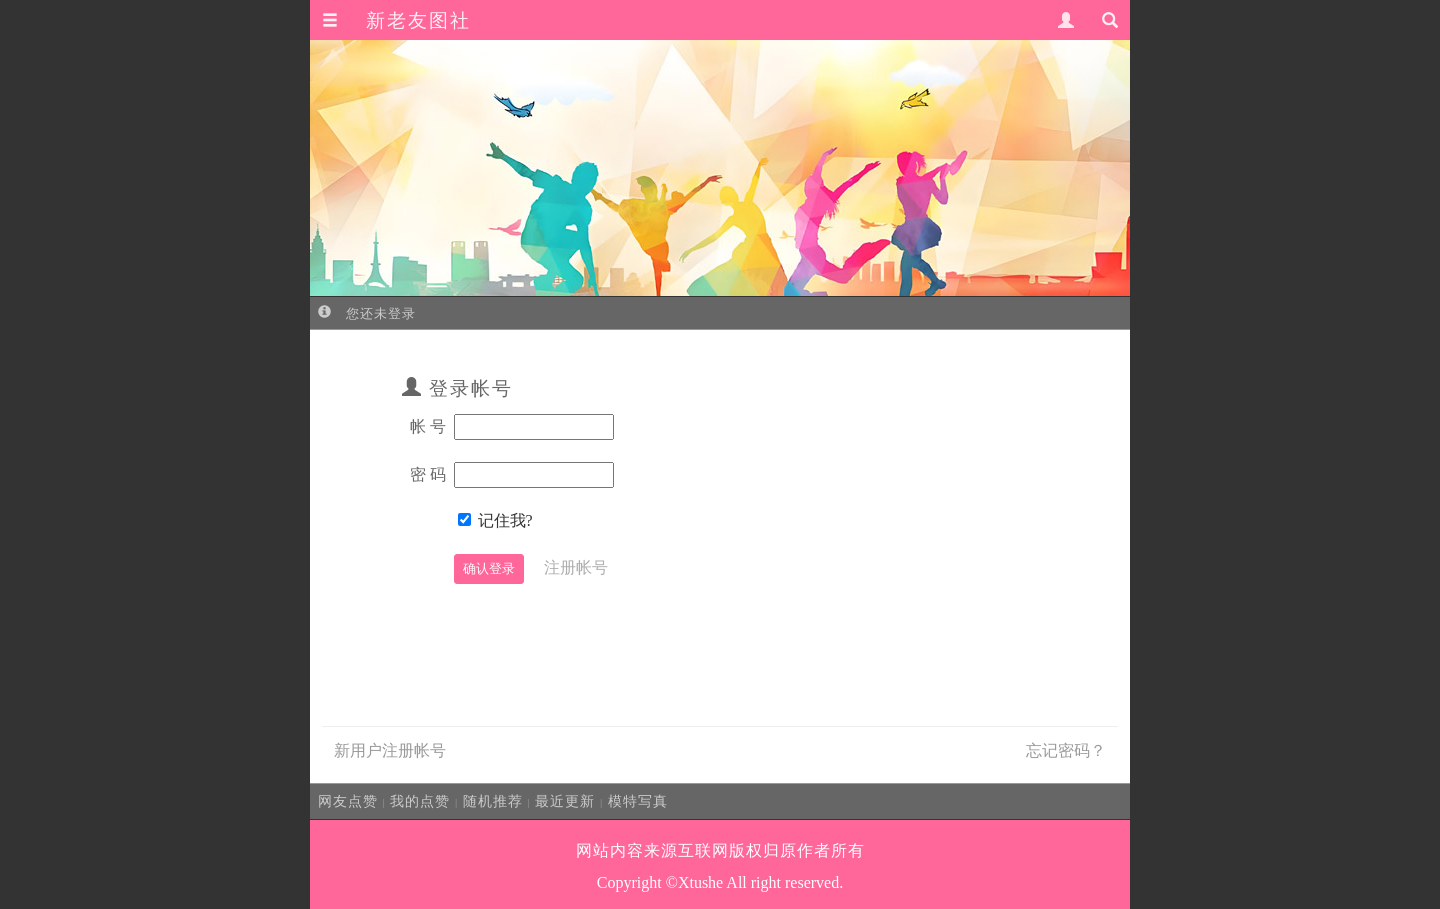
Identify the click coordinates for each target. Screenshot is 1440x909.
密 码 (428, 474)
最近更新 (565, 801)
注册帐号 (576, 567)
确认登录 (489, 568)
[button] (330, 21)
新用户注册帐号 (390, 750)
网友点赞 (348, 801)
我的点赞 (420, 801)
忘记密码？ (1066, 750)
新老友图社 (418, 20)
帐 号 (428, 426)
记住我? (505, 520)
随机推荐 (493, 801)
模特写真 (638, 801)
